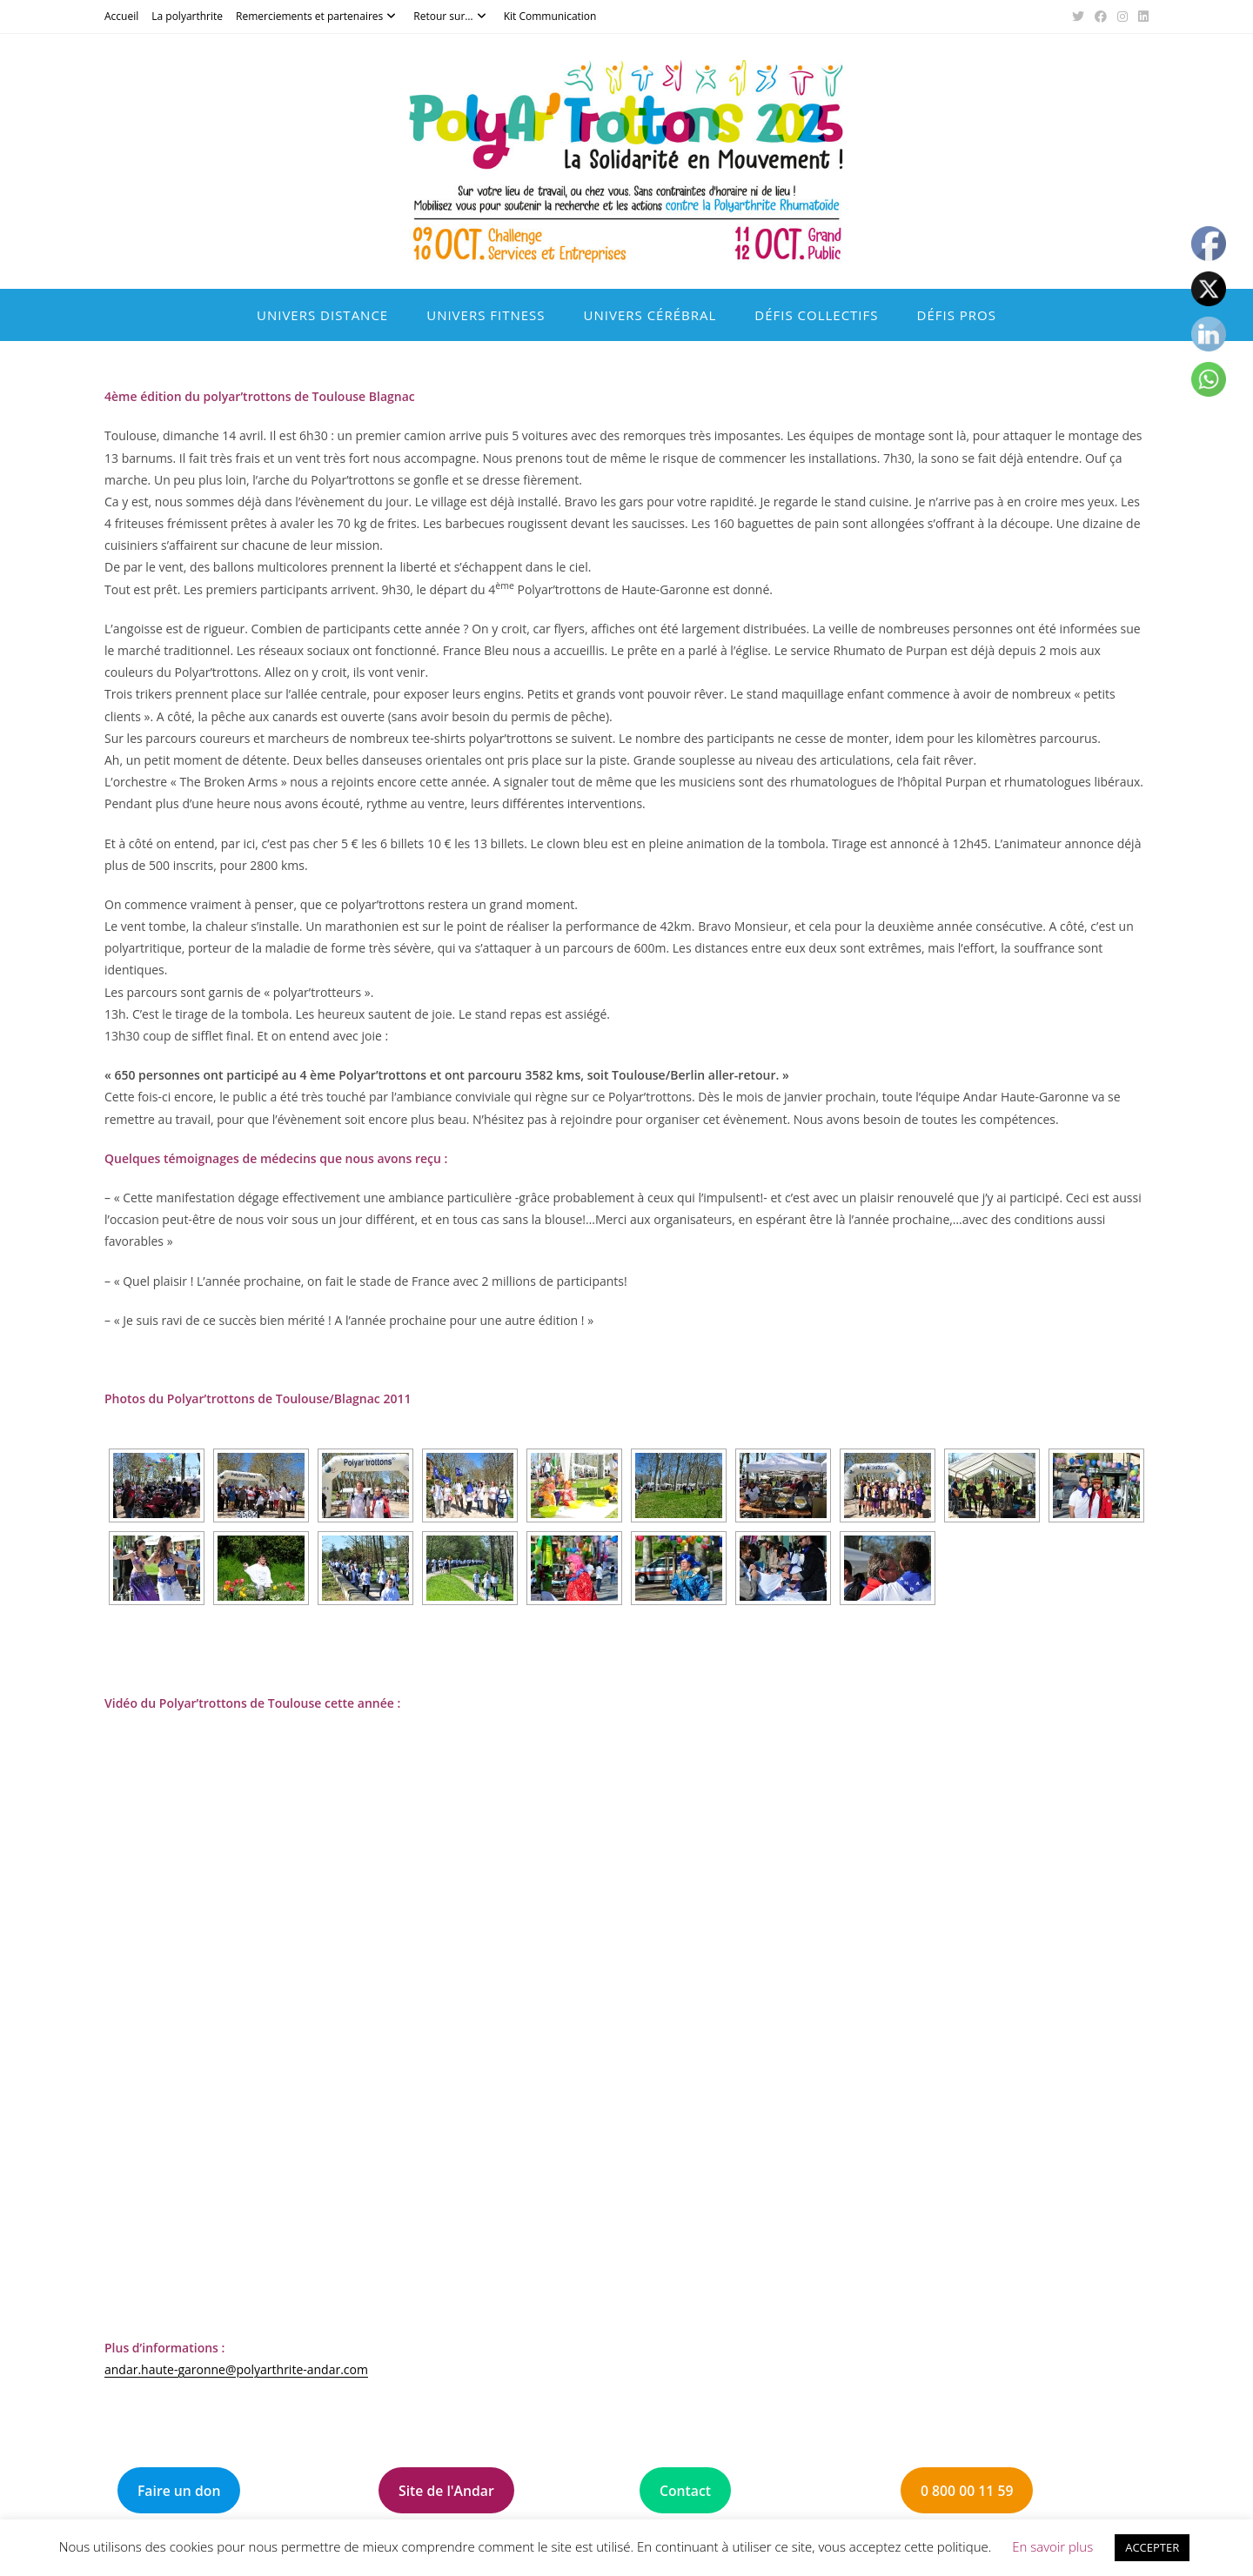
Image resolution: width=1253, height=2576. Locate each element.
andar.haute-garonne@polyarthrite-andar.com (236, 2369)
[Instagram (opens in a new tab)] (1122, 16)
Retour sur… (451, 16)
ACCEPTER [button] (1152, 2547)
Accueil (121, 16)
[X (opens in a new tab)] (1078, 16)
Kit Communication (550, 16)
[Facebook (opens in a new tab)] (1100, 16)
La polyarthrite (187, 16)
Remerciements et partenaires (318, 16)
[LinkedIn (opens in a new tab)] (1141, 16)
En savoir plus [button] (1052, 2546)
